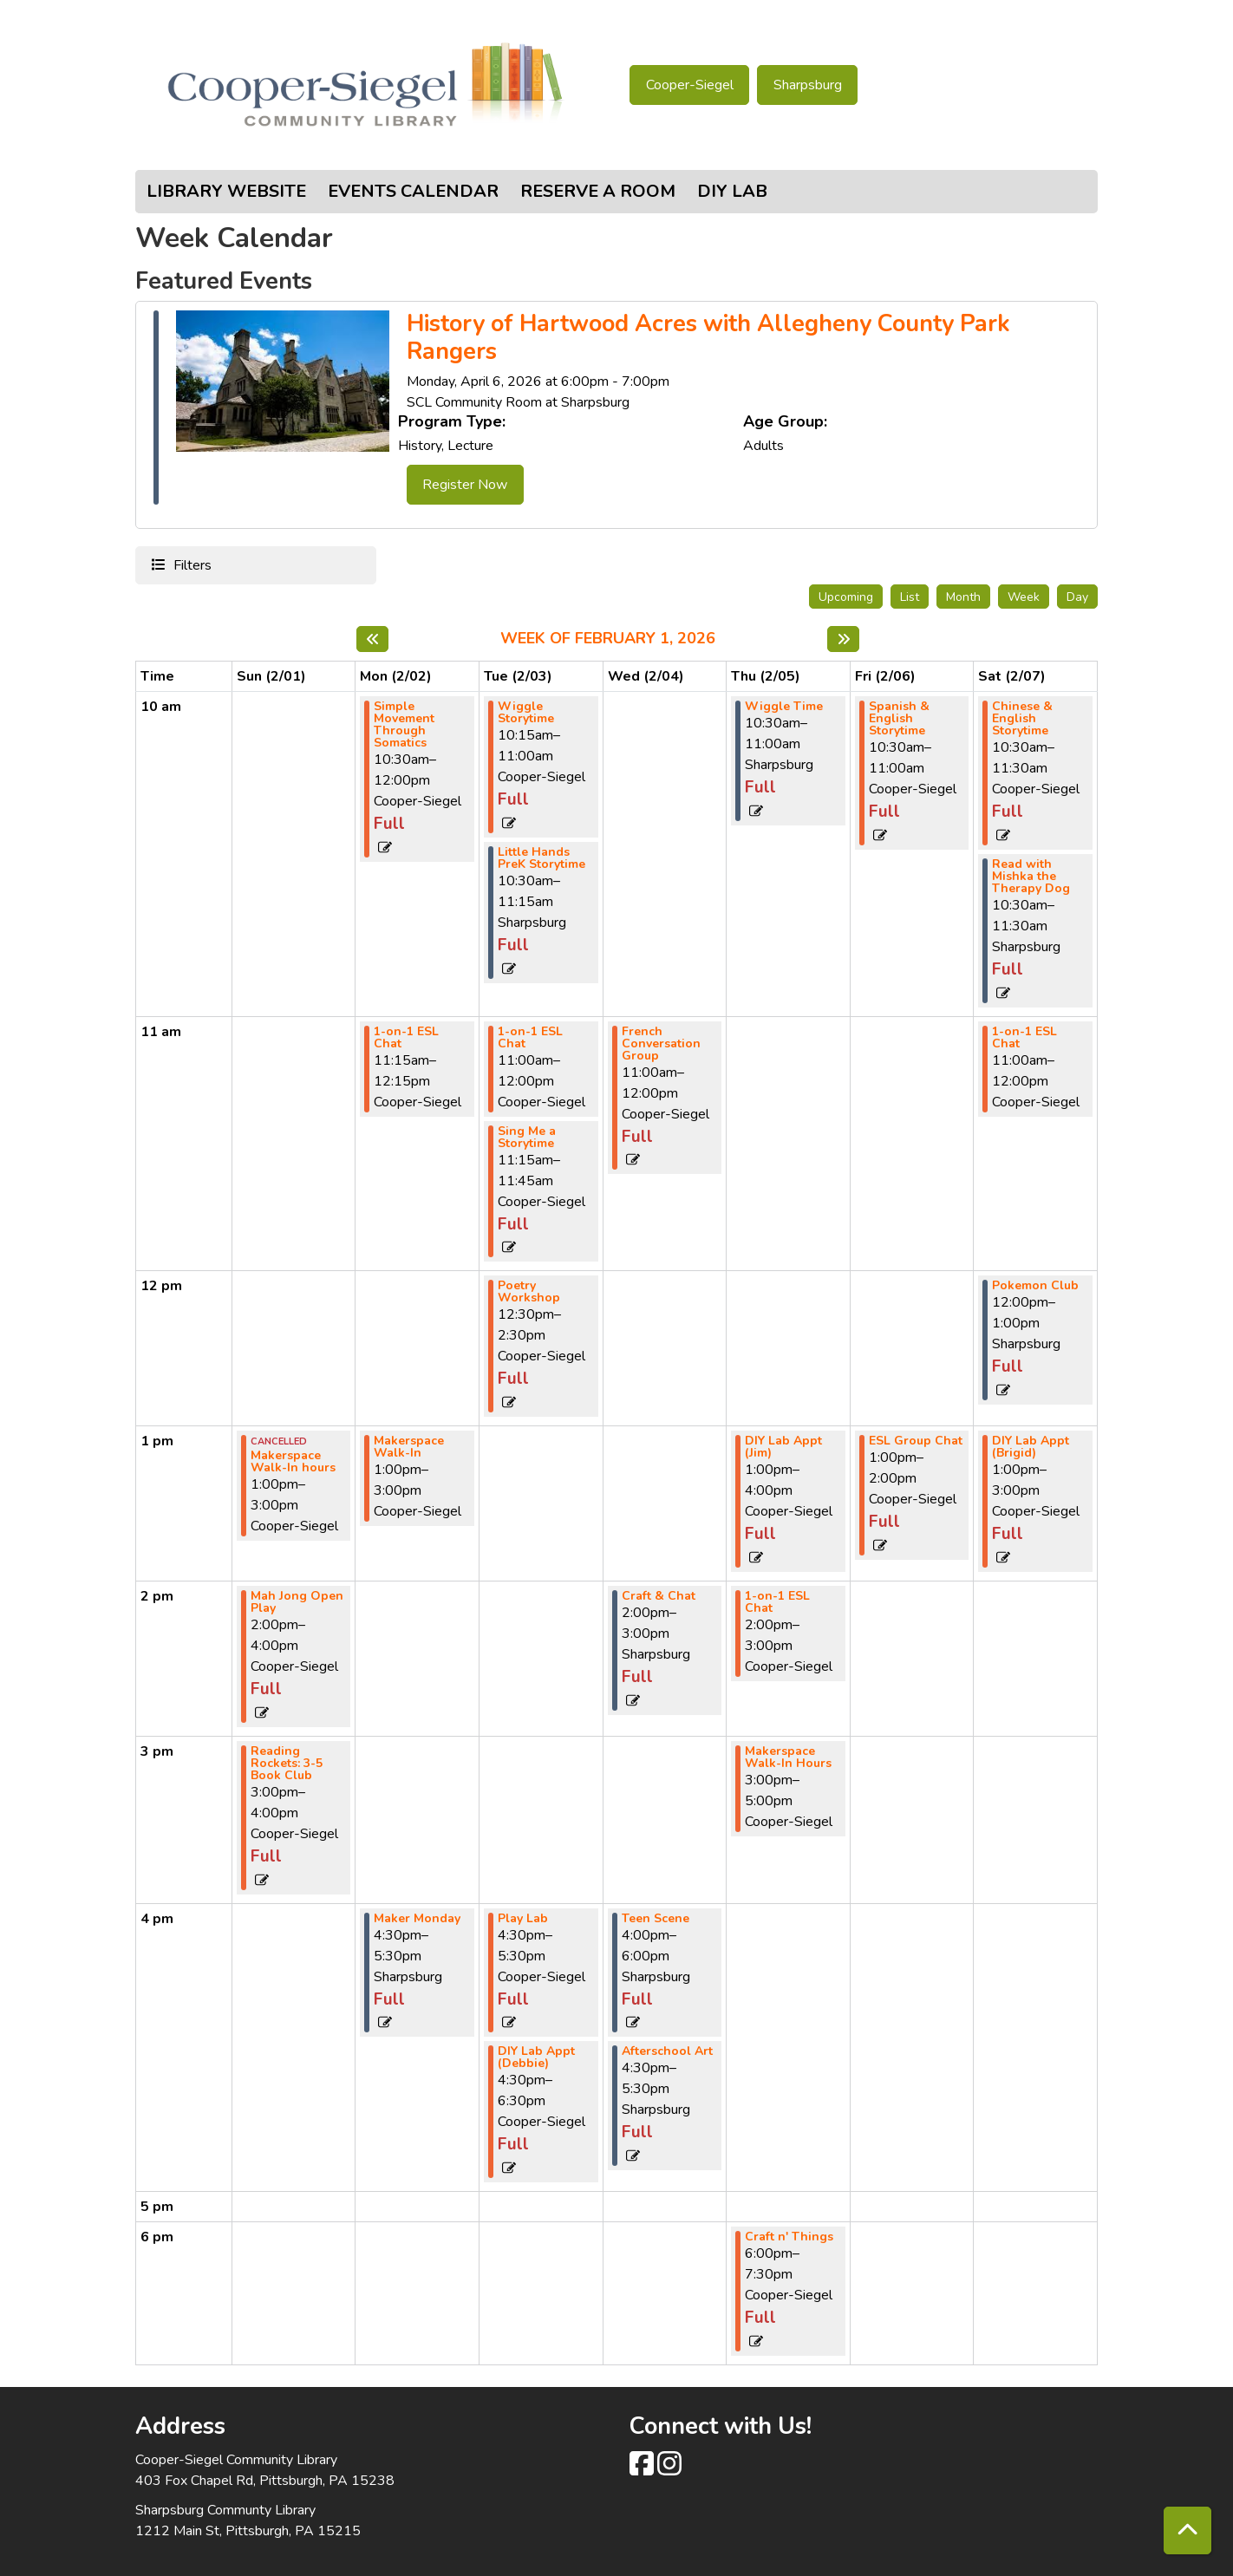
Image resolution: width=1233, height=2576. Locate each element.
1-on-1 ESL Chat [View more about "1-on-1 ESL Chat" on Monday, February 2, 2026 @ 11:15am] (406, 1038)
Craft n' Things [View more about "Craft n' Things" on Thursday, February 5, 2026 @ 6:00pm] (789, 2237)
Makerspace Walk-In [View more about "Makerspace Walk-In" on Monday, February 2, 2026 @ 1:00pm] (409, 1447)
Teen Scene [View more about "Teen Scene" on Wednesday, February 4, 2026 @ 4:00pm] (655, 1919)
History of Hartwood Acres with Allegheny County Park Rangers (708, 338)
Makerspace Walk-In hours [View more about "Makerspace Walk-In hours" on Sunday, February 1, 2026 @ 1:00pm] (293, 1462)
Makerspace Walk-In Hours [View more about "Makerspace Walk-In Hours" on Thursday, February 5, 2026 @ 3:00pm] (788, 1757)
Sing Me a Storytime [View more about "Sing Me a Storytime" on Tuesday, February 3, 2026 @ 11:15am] (527, 1137)
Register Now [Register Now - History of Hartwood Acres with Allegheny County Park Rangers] (464, 484)
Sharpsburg (807, 85)
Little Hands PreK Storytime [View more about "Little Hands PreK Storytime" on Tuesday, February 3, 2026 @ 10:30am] (541, 858)
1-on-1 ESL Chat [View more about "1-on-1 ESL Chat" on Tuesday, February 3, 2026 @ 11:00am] (530, 1038)
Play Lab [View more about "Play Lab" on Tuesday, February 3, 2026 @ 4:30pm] (523, 1919)
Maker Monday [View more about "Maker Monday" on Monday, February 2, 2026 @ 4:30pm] (417, 1919)
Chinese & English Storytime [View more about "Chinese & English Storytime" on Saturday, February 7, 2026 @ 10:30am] (1022, 719)
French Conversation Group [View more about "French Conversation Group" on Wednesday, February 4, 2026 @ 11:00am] (661, 1044)
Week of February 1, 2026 (607, 639)
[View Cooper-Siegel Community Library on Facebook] (643, 2469)
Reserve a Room (597, 191)
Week (1024, 597)
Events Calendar (413, 191)
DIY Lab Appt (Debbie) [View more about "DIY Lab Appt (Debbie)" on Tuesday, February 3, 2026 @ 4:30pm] (536, 2057)
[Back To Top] (1187, 2530)
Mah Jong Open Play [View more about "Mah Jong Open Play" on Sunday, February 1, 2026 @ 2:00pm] (297, 1602)
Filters (190, 564)
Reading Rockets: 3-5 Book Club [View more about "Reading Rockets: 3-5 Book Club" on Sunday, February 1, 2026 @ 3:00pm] (287, 1763)
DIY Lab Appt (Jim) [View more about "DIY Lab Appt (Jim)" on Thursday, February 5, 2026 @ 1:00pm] (783, 1447)
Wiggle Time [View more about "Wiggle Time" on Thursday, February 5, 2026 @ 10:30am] (784, 707)
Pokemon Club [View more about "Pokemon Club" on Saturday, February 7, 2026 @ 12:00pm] (1035, 1286)
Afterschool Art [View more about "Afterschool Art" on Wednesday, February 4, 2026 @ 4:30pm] (667, 2051)
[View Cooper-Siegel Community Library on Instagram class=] (669, 2469)
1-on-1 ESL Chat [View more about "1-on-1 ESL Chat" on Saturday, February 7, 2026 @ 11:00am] (1024, 1038)
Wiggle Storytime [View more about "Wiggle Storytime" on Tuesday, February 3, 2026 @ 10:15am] (526, 713)
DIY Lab (732, 191)
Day (1077, 597)
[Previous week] (372, 639)
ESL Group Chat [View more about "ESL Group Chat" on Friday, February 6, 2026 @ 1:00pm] (915, 1441)
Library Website (226, 191)
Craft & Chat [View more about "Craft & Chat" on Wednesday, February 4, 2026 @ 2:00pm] (658, 1596)
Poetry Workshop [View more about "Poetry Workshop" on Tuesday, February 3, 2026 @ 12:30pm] (529, 1292)
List (909, 597)
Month (963, 597)
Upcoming (846, 597)
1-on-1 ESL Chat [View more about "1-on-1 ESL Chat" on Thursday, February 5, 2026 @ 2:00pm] (777, 1602)
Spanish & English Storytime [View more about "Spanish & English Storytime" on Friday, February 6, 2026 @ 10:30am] (899, 719)
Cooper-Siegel (690, 85)
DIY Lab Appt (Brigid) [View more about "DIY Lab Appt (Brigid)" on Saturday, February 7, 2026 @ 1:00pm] (1030, 1447)
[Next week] (843, 639)
